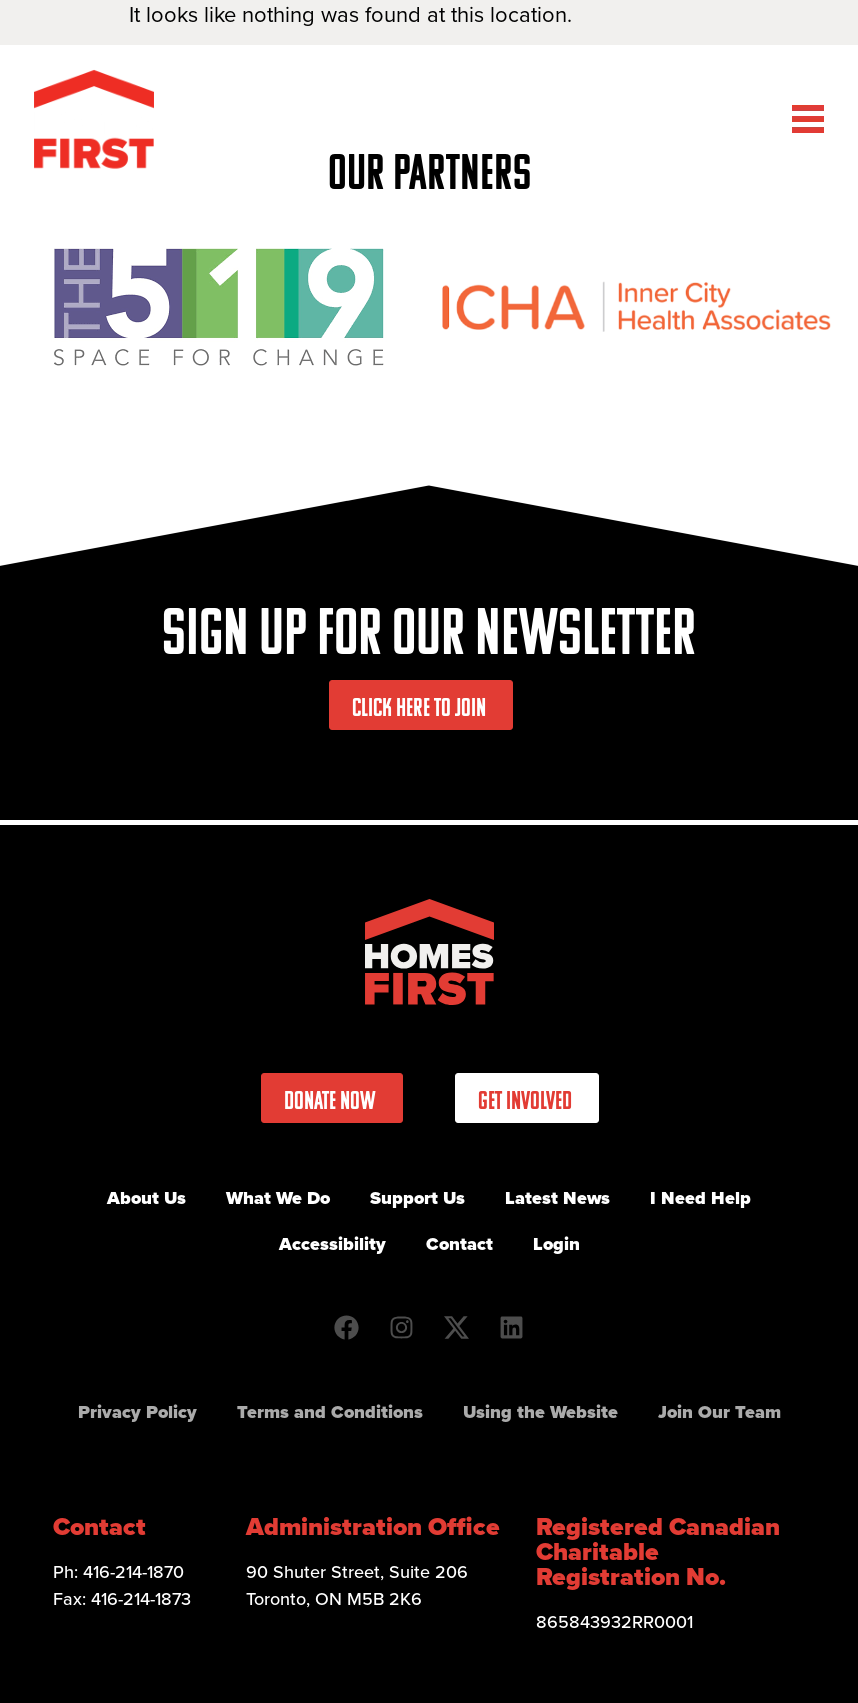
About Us (146, 1198)
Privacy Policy (137, 1412)
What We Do (278, 1198)
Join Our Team (719, 1412)
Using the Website (540, 1412)
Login (556, 1244)
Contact (459, 1244)
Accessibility (332, 1244)
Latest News (557, 1198)
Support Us (417, 1198)
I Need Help (700, 1198)
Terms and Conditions (330, 1412)
